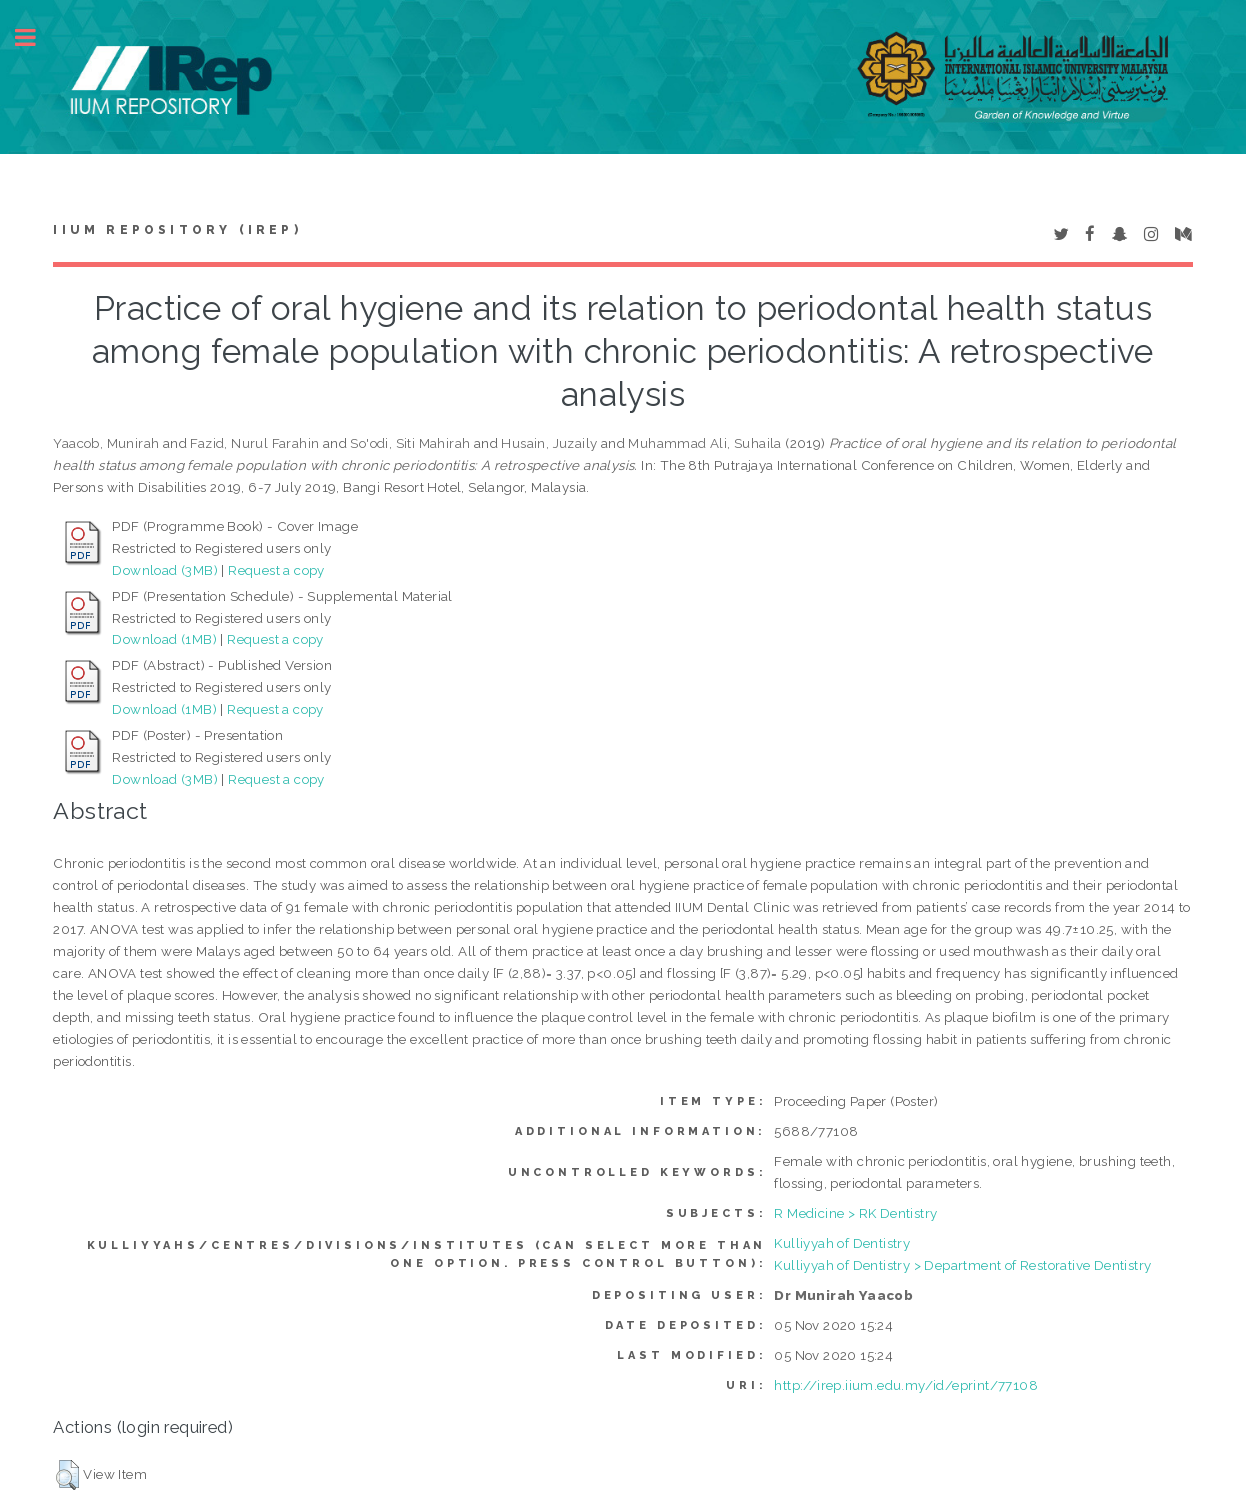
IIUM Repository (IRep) (177, 230)
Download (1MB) (164, 639)
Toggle (36, 37)
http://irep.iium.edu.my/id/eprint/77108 (906, 1385)
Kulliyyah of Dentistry (842, 1243)
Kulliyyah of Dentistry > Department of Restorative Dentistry (962, 1265)
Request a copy (276, 570)
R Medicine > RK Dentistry (855, 1213)
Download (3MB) (165, 570)
